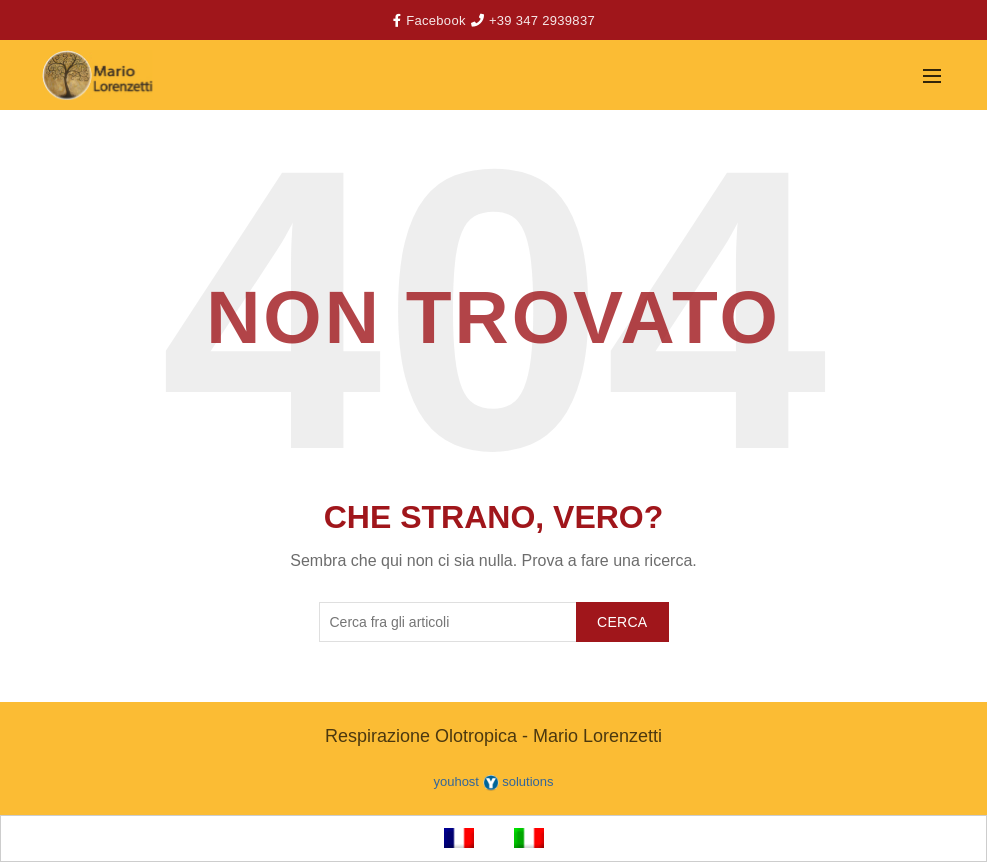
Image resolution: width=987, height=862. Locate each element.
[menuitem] (459, 838)
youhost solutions (493, 781)
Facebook (436, 20)
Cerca (622, 622)
